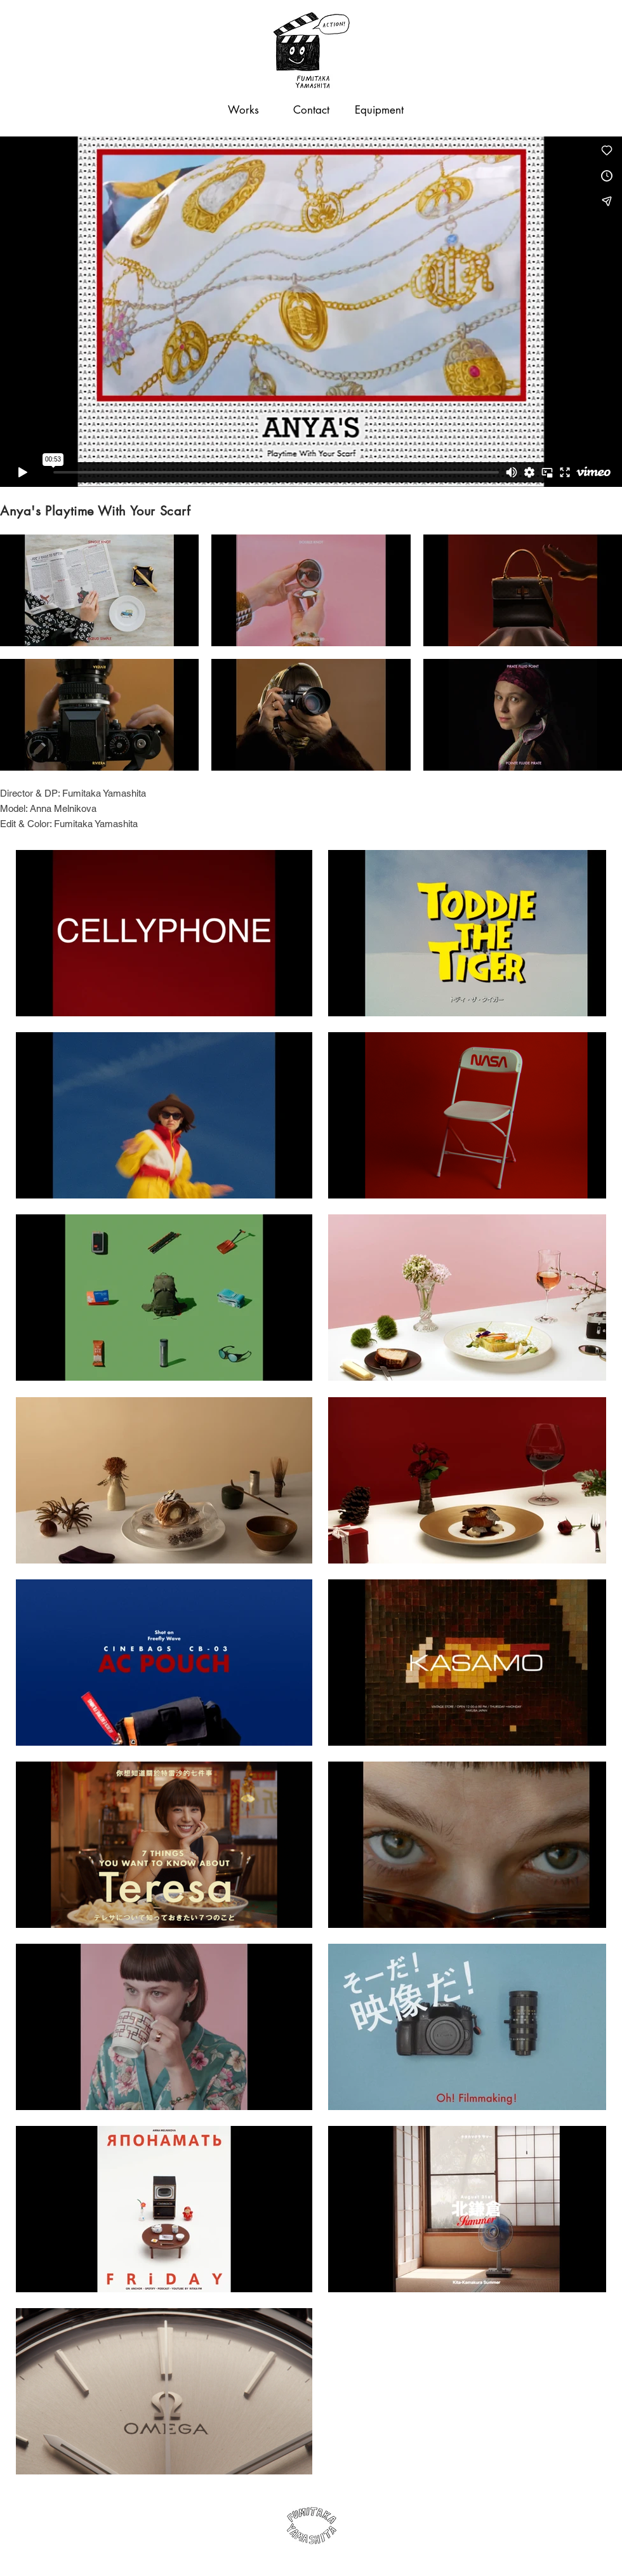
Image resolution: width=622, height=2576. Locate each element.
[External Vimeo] (311, 311)
